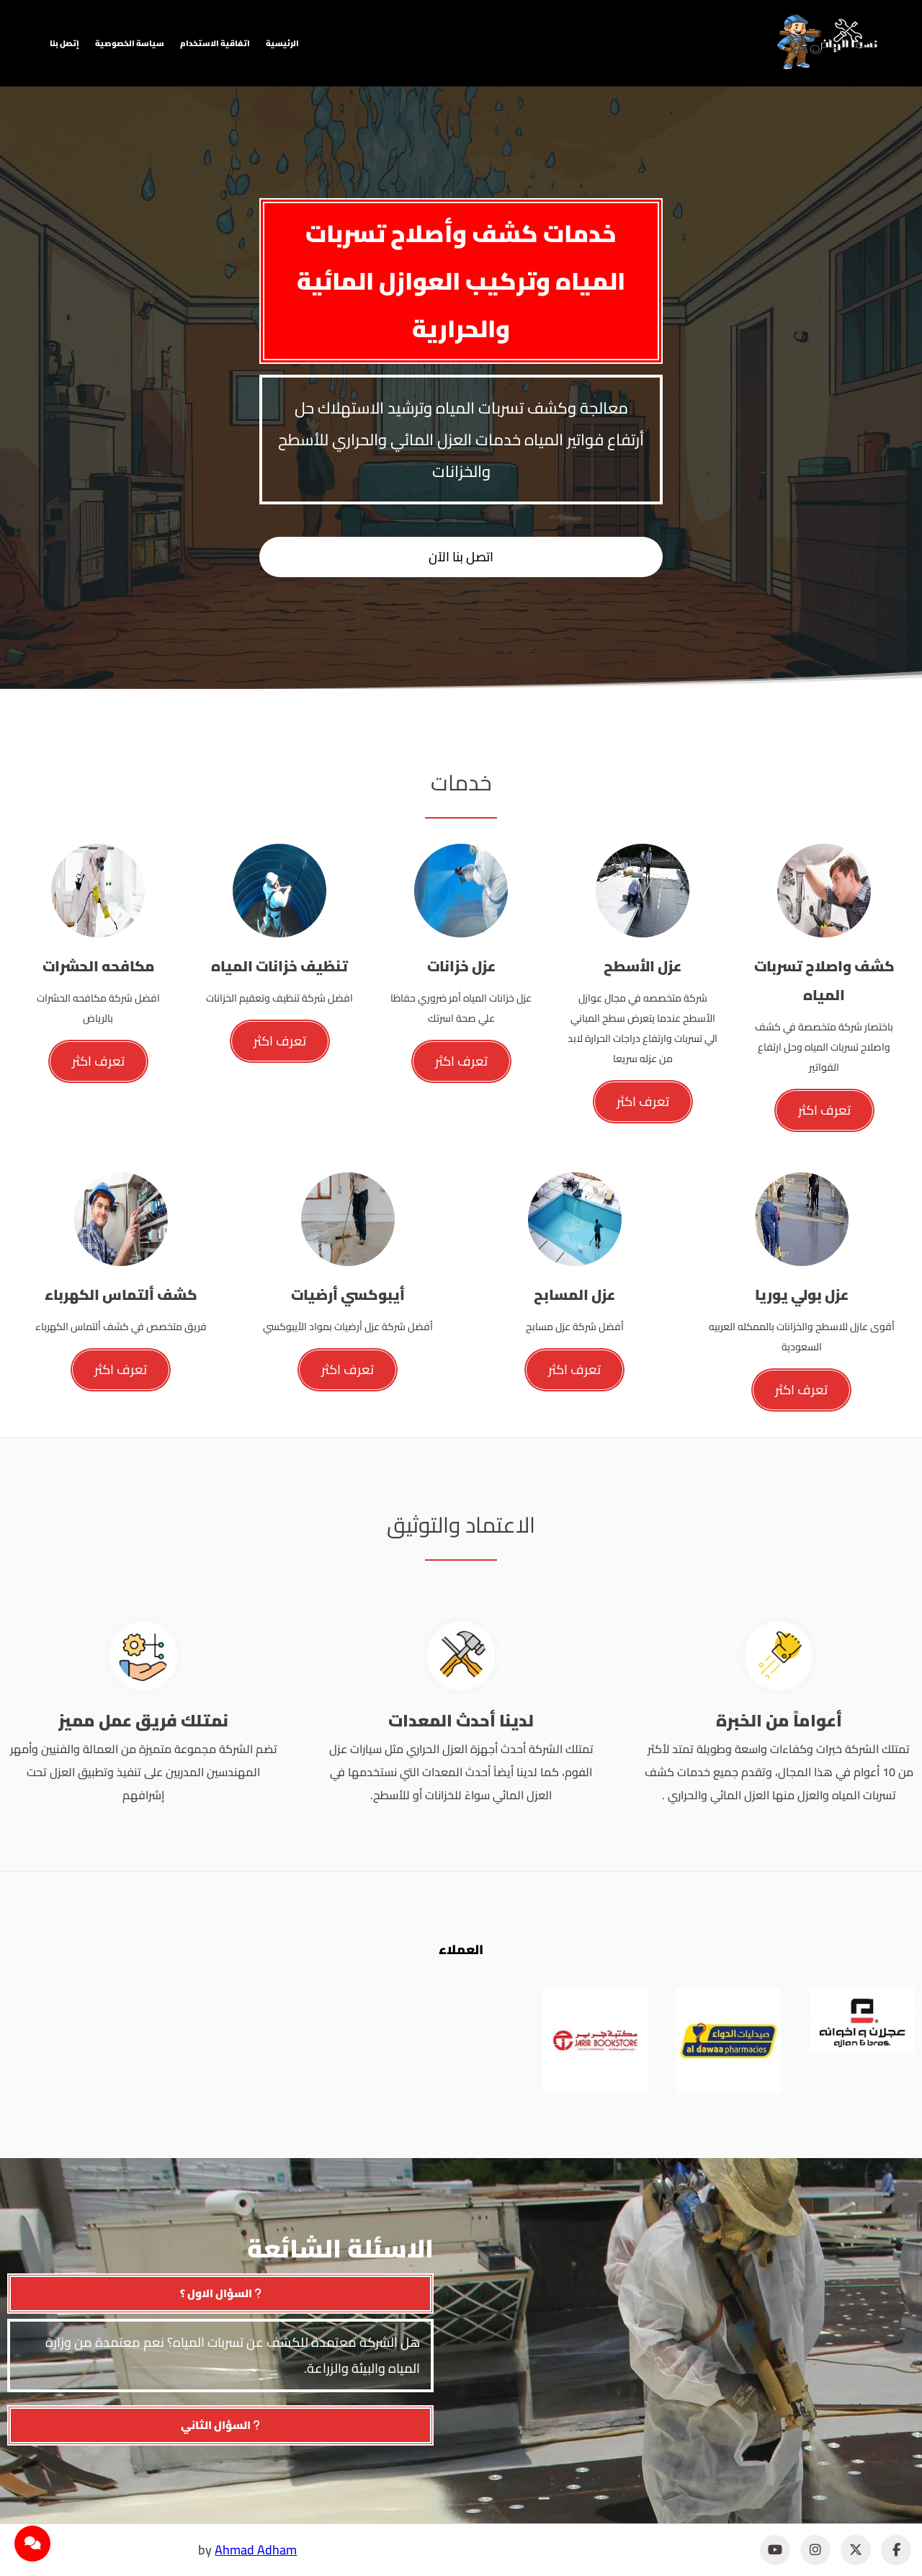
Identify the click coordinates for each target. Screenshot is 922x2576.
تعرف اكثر (824, 1110)
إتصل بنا (64, 43)
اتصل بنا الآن (461, 557)
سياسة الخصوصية (129, 43)
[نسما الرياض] (827, 42)
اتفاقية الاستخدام (215, 43)
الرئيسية (282, 43)
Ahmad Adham (256, 2550)
